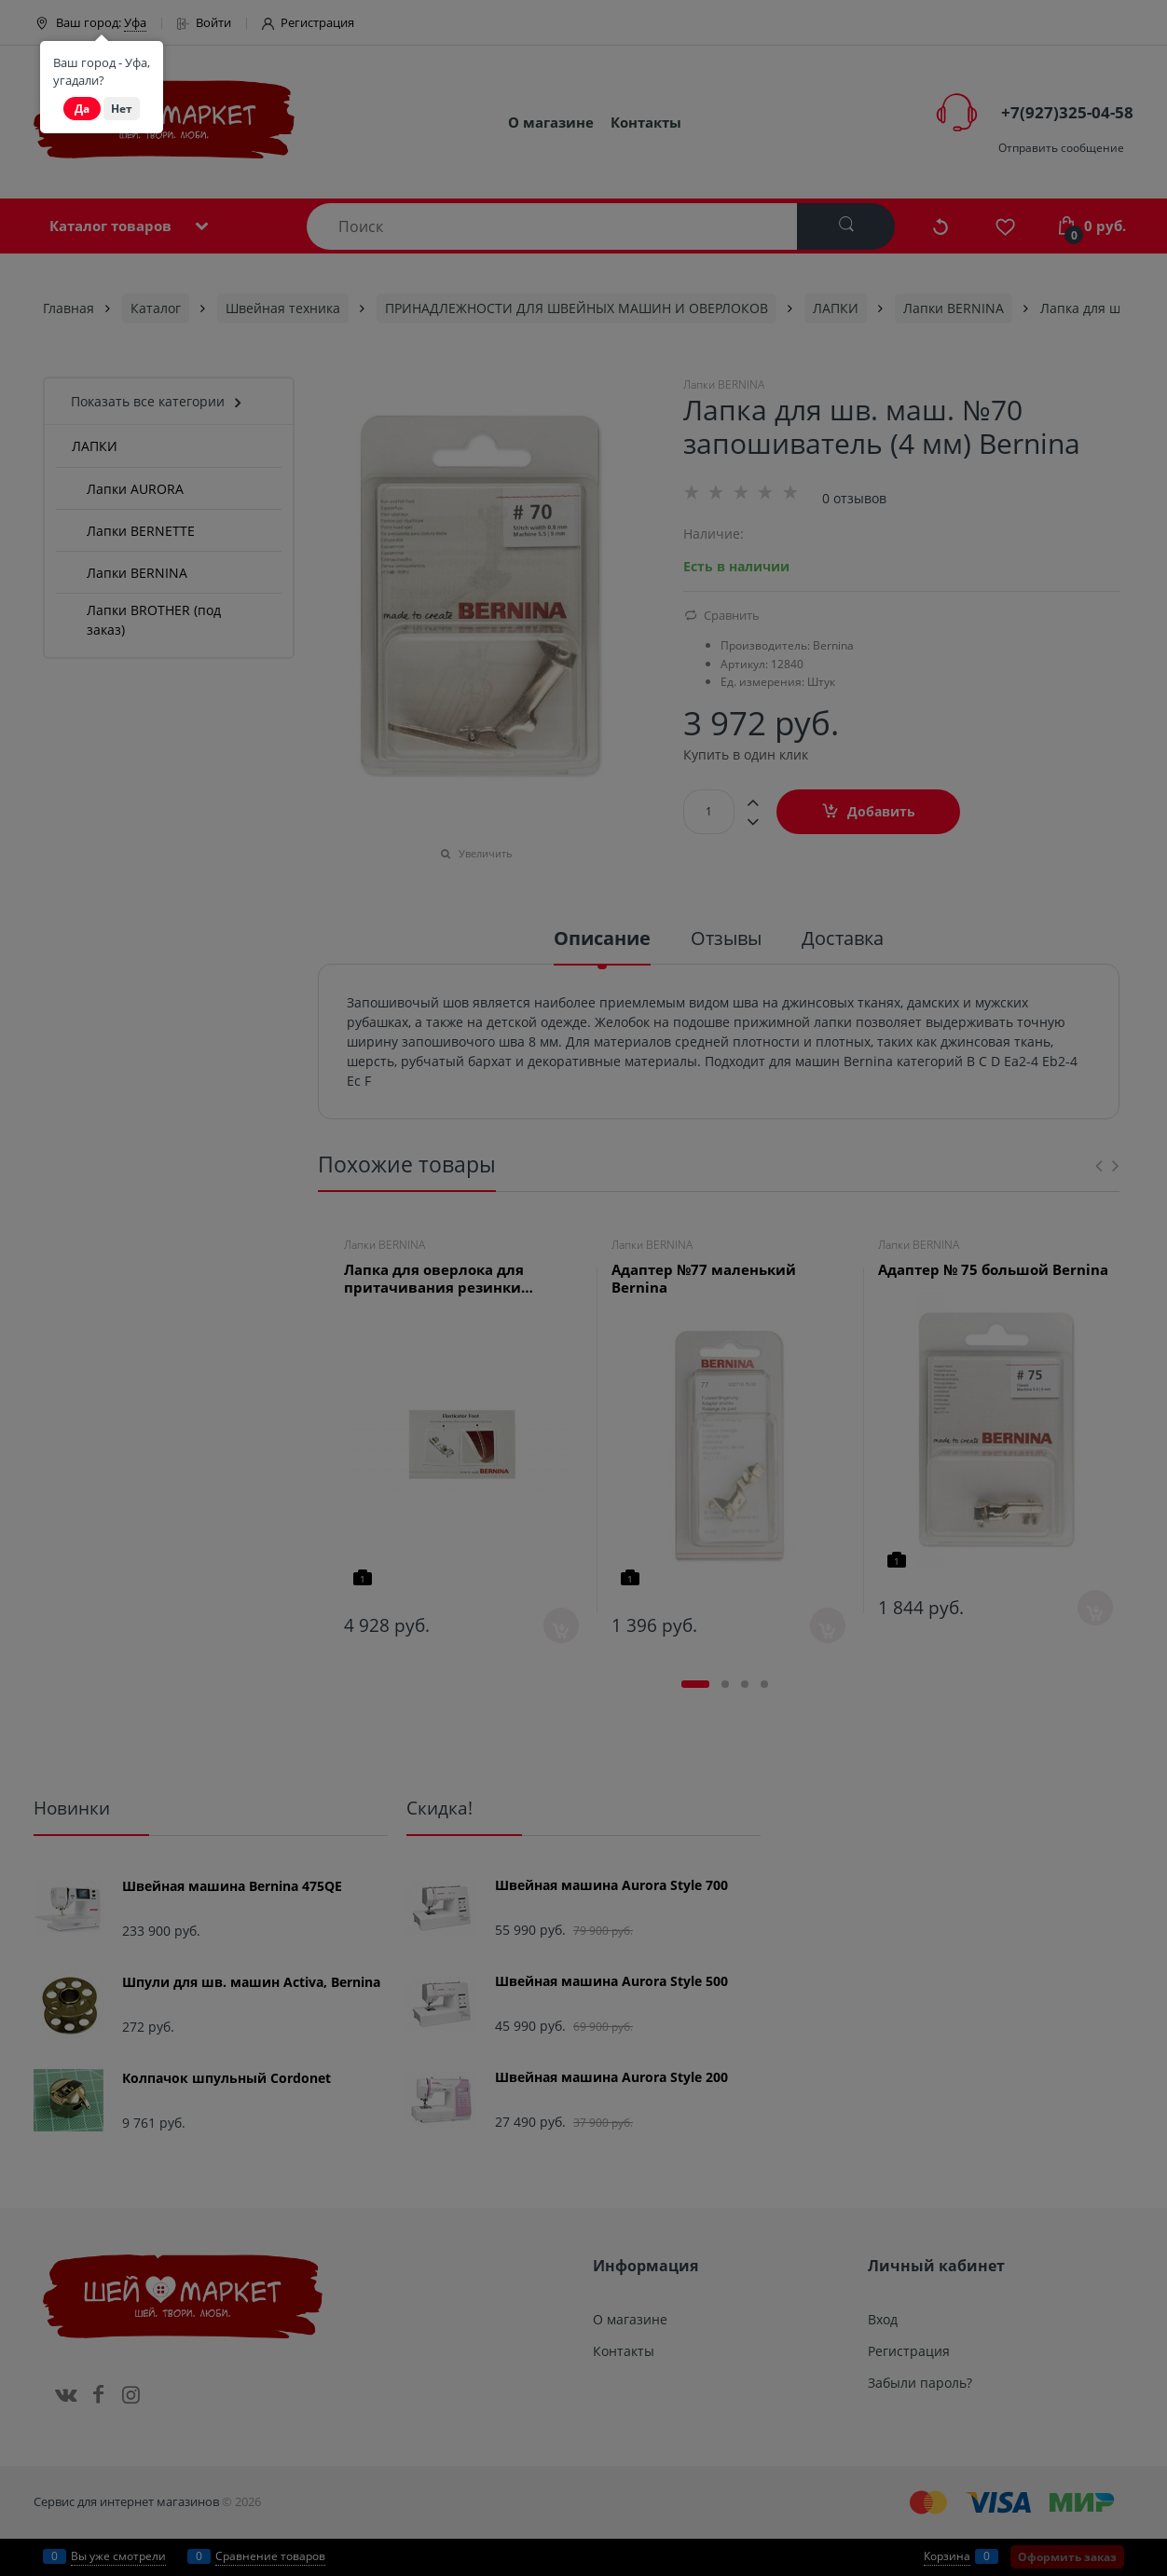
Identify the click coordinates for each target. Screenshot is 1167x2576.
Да (82, 108)
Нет (121, 108)
